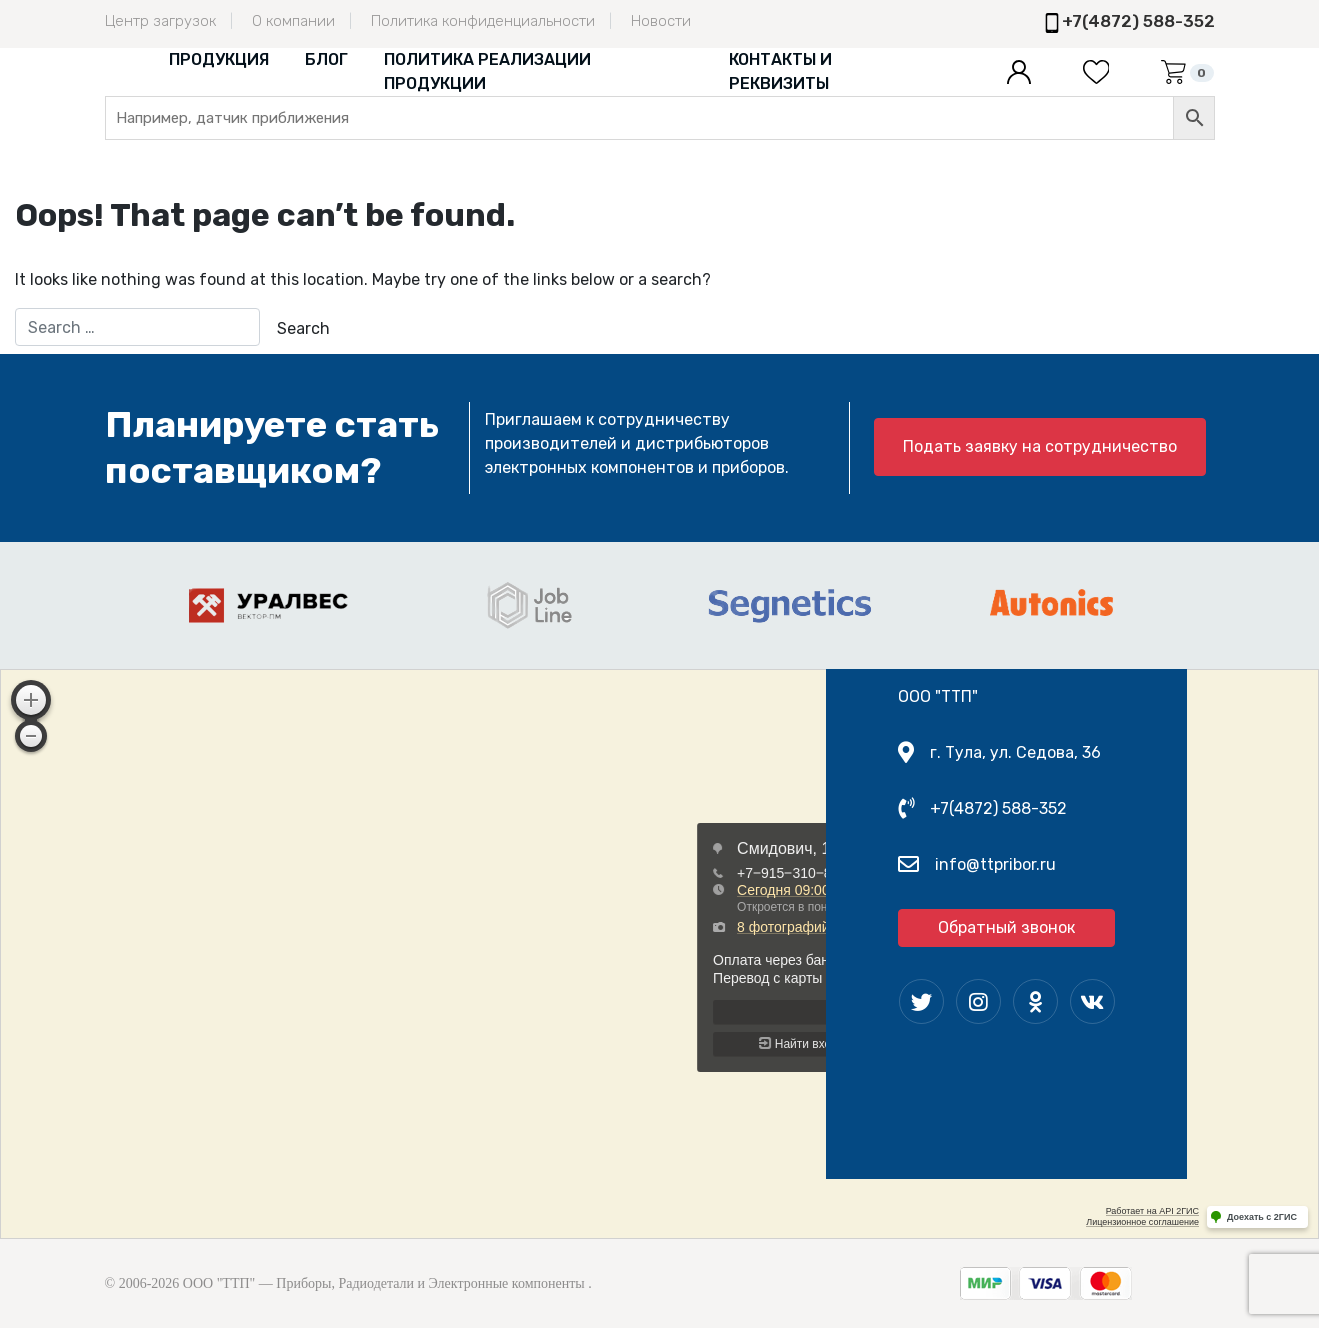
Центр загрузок (160, 21)
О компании (293, 21)
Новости (661, 21)
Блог (326, 59)
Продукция (219, 59)
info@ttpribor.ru (995, 864)
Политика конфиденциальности (483, 21)
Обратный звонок (1006, 927)
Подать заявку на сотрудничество (1040, 446)
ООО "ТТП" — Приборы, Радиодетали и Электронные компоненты (384, 1283)
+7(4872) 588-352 (1138, 21)
